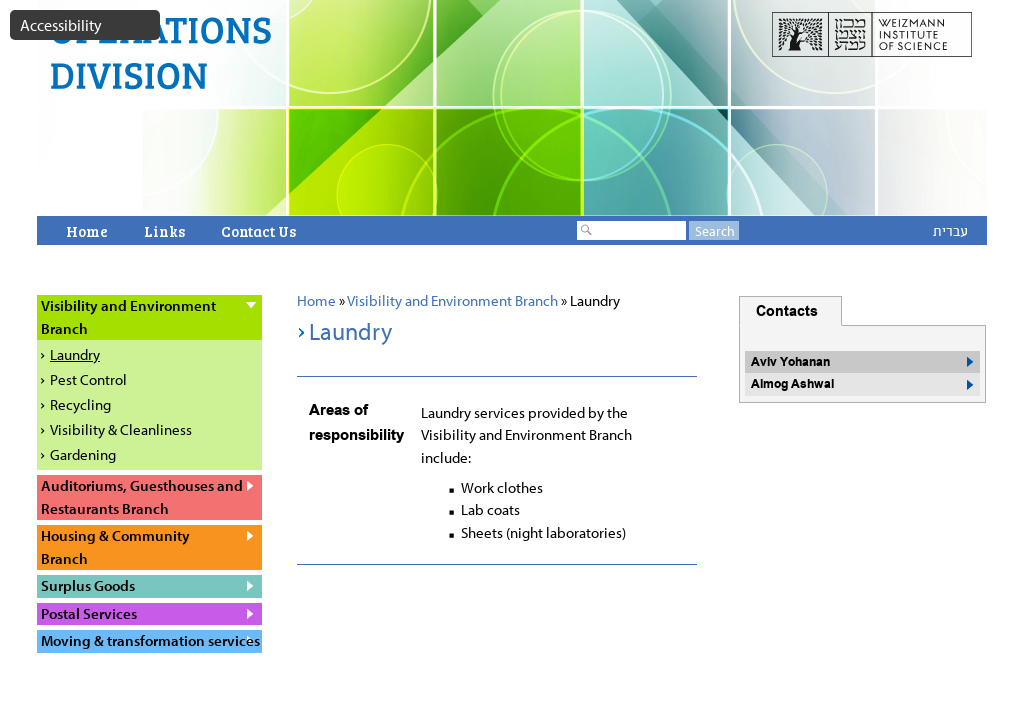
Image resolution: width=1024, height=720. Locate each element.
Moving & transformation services (150, 640)
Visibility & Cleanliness (121, 429)
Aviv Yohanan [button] (790, 362)
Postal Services (89, 613)
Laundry (75, 354)
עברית (950, 230)
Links (164, 231)
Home (87, 231)
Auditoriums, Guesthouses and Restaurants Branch (142, 497)
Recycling (80, 404)
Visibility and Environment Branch (452, 300)
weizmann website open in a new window (872, 38)
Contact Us (258, 231)
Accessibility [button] (61, 25)
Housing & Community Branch (115, 547)
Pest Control (88, 379)
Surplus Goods (88, 585)
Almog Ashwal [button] (792, 384)
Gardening (83, 454)
